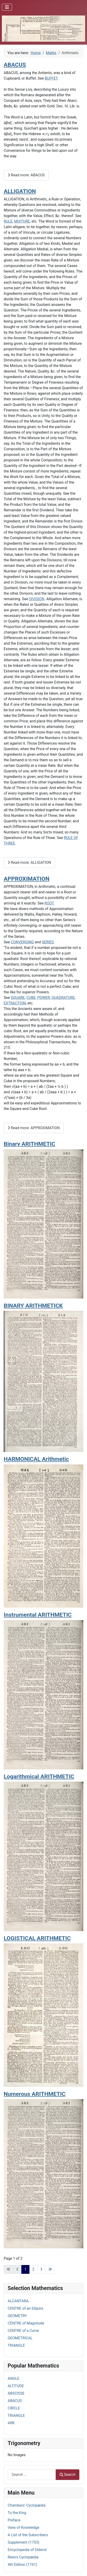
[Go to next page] (41, 2269)
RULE (8, 221)
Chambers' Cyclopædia (26, 2505)
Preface (14, 2520)
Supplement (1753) (23, 2542)
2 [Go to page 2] (33, 2269)
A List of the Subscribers (28, 2535)
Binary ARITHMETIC (29, 1143)
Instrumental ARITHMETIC (38, 1614)
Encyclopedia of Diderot (27, 2550)
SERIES (48, 942)
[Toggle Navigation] (7, 7)
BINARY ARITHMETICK (33, 1305)
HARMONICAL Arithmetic (36, 1459)
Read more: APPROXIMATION (34, 1128)
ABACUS (15, 64)
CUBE (31, 997)
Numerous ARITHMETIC (34, 2094)
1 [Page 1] (25, 2269)
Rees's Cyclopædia (23, 2557)
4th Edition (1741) (22, 2564)
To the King (17, 2513)
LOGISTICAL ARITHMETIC (37, 1938)
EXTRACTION (15, 1003)
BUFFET (51, 78)
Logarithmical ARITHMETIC (39, 1776)
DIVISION (37, 599)
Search (67, 2474)
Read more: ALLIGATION (29, 862)
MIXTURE (22, 221)
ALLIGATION (20, 191)
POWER (43, 997)
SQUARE (18, 997)
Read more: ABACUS (26, 175)
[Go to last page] (50, 2269)
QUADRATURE (63, 997)
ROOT (49, 903)
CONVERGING (22, 942)
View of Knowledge (23, 2527)
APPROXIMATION (26, 878)
